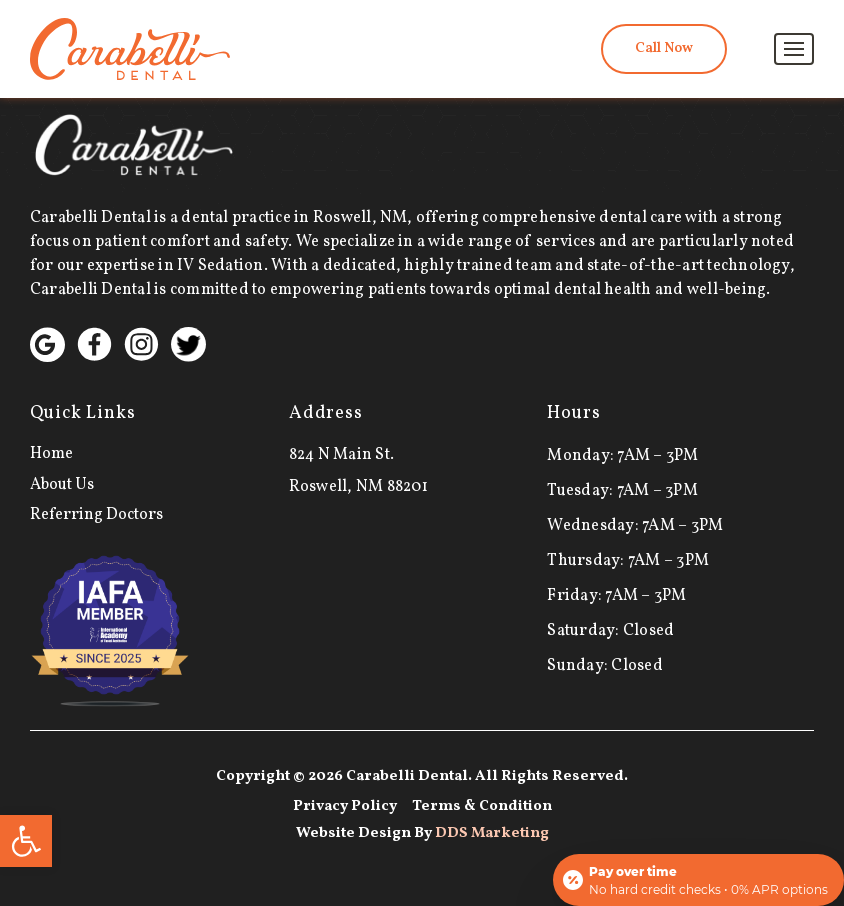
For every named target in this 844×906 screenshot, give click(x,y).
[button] (26, 841)
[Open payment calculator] (698, 880)
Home (51, 454)
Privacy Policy (345, 806)
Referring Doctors (96, 515)
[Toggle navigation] (794, 49)
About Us (62, 485)
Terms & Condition (482, 806)
